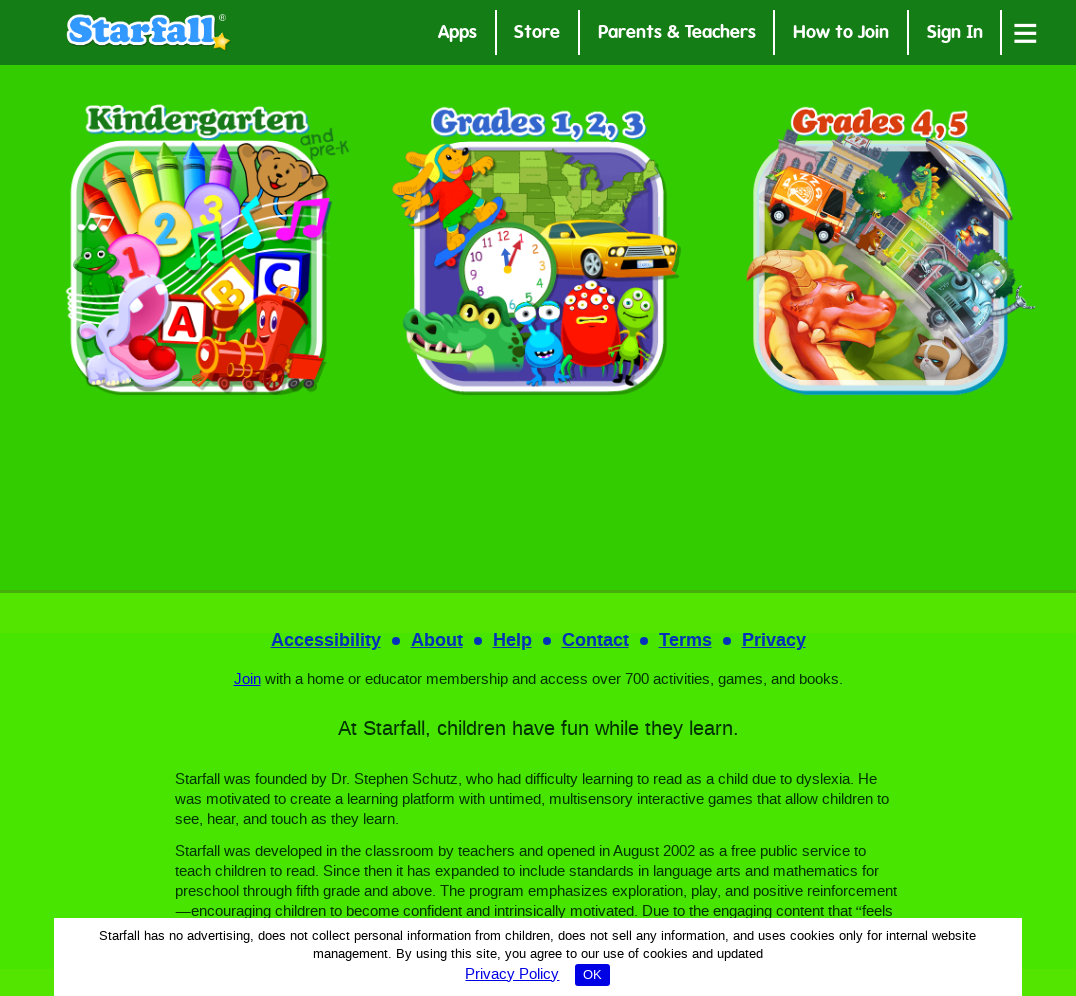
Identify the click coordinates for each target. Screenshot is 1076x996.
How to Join (841, 34)
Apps (457, 34)
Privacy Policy (512, 975)
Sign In (955, 34)
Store (537, 34)
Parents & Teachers (677, 34)
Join (247, 680)
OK (592, 975)
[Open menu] (1025, 32)
